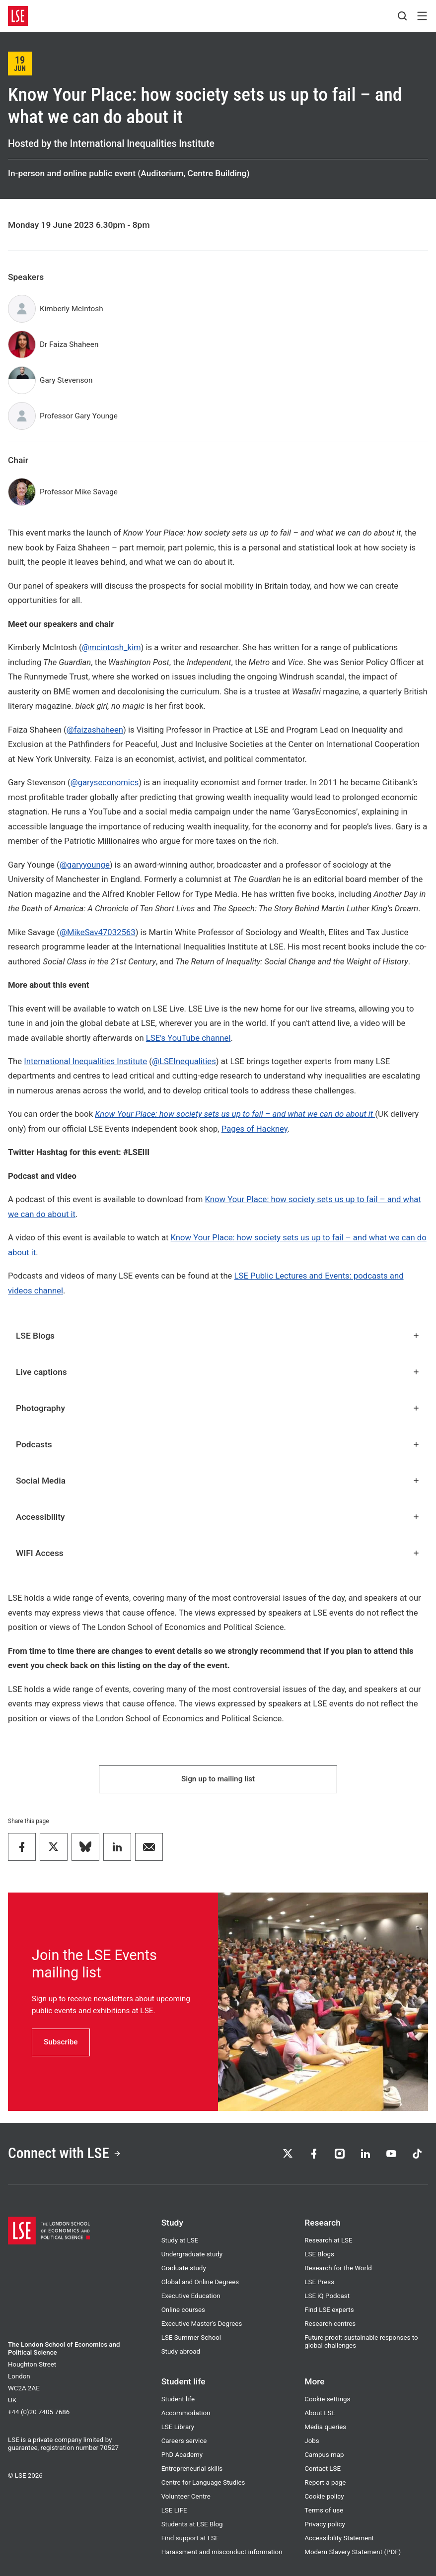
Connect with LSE (64, 2153)
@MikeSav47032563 (98, 932)
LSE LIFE (174, 2510)
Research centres (330, 2323)
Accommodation (186, 2413)
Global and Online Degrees (200, 2282)
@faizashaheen (95, 730)
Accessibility (218, 1517)
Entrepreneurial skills (192, 2468)
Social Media (218, 1481)
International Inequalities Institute (85, 1061)
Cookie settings (327, 2399)
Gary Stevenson (66, 380)
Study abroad (180, 2351)
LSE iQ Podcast (327, 2296)
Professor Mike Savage (79, 491)
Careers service (184, 2440)
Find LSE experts (329, 2309)
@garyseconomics (105, 782)
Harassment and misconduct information (222, 2552)
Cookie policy (324, 2496)
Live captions (218, 1372)
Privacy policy (324, 2524)
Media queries (325, 2427)
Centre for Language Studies (203, 2482)
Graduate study (183, 2268)
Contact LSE (322, 2468)
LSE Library (177, 2427)
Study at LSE (180, 2240)
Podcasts (218, 1444)
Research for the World (337, 2268)
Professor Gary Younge (79, 415)
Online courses (183, 2309)
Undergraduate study (192, 2254)
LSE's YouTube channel (188, 1038)
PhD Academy (182, 2454)
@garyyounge (85, 865)
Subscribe (61, 2041)
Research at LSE (328, 2240)
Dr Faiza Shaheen (69, 344)
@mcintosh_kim (111, 647)
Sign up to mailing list (218, 1778)
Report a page (325, 2482)
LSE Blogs (218, 1336)
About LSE (319, 2413)
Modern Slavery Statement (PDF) (352, 2552)
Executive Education (190, 2296)
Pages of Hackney (254, 1129)
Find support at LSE (190, 2538)
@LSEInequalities (184, 1061)
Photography (218, 1408)
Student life (178, 2399)
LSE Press (319, 2282)
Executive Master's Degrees (201, 2323)
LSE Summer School (191, 2337)
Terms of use (323, 2510)
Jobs (311, 2440)
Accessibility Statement (339, 2538)
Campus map (324, 2454)
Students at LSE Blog (192, 2524)
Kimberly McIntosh (71, 308)
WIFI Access (218, 1553)
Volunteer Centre (186, 2496)
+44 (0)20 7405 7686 (39, 2412)
